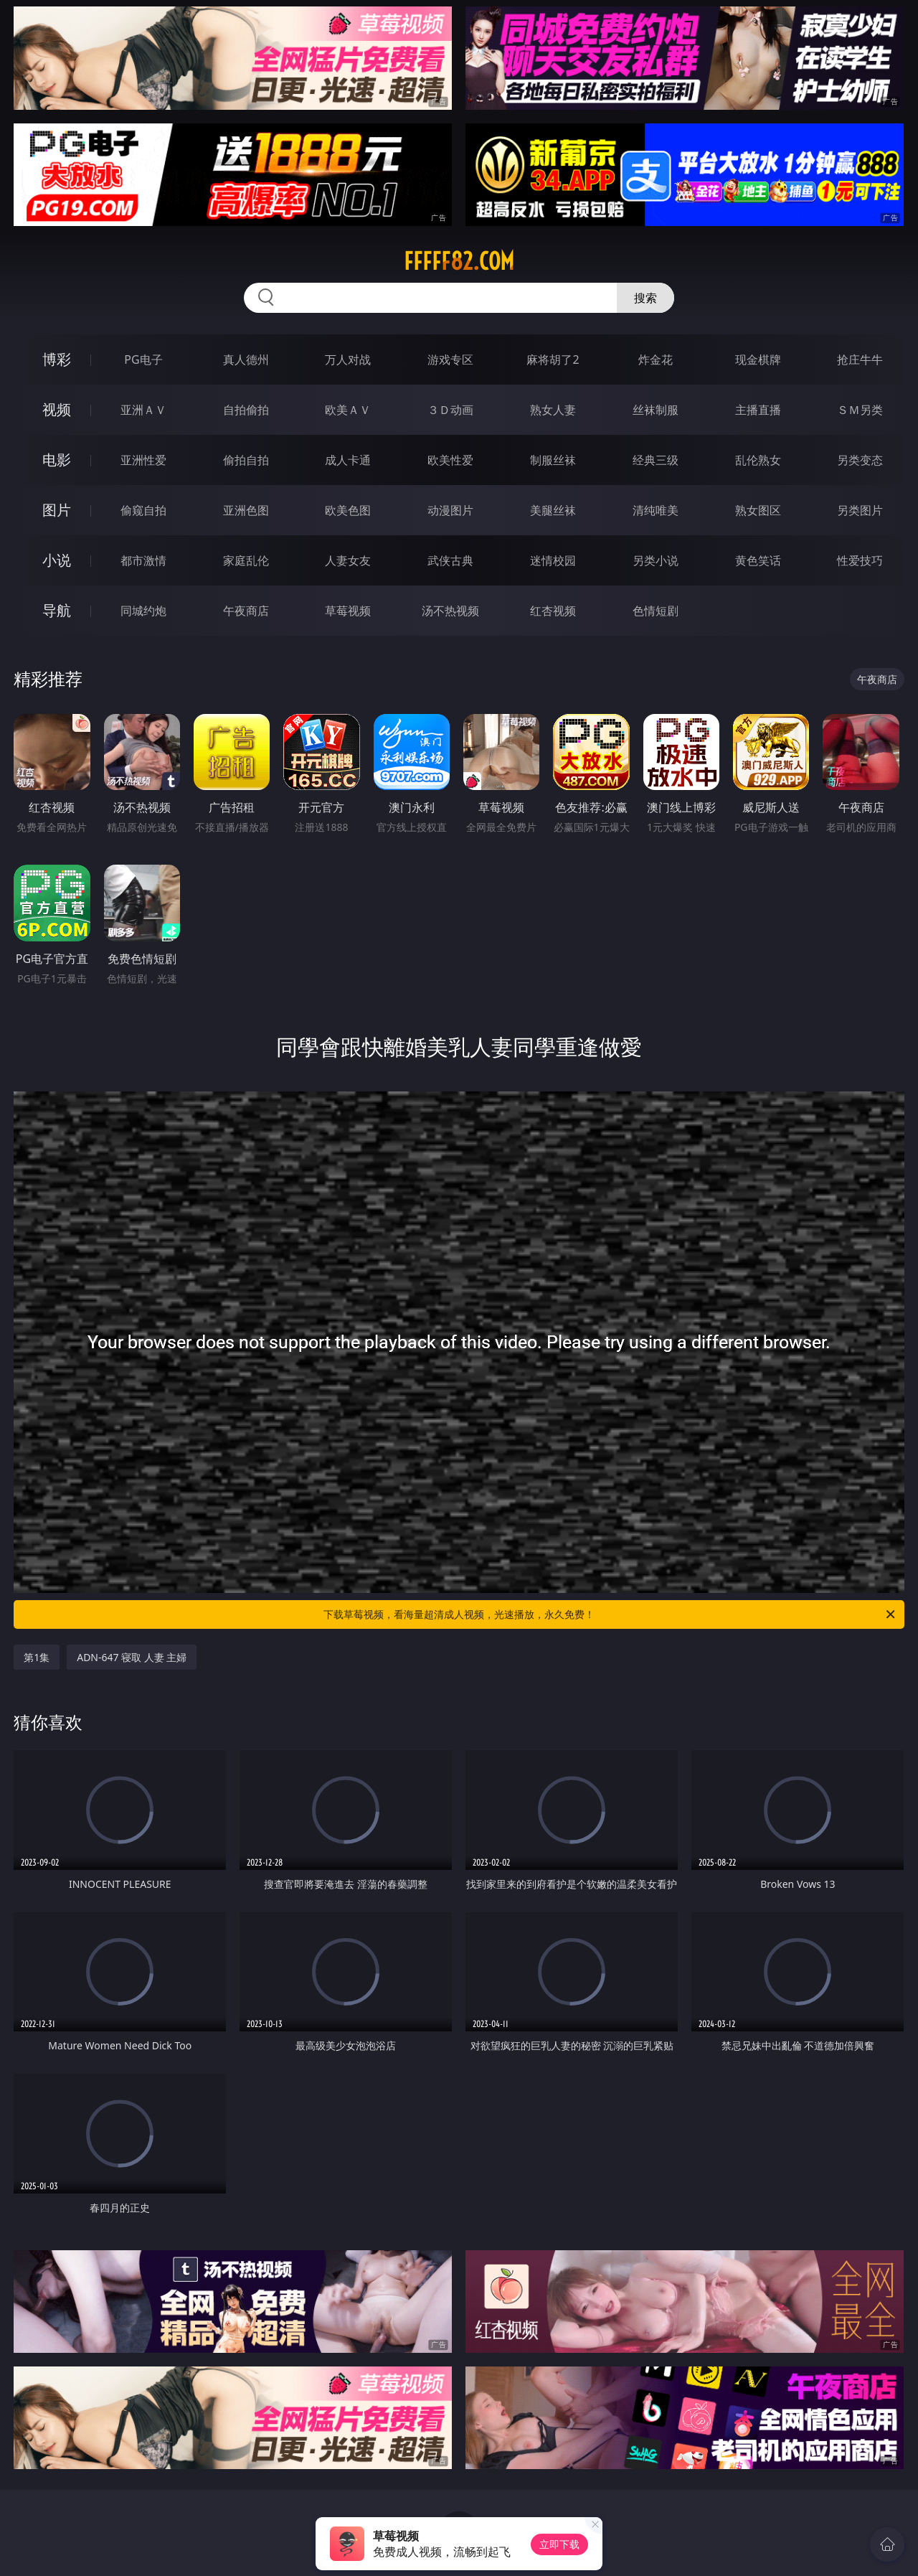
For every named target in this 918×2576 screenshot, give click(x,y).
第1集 (36, 1657)
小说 (56, 560)
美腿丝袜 (553, 510)
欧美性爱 (450, 460)
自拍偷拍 (246, 410)
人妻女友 (348, 560)
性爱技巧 (860, 560)
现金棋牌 (758, 359)
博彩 (56, 359)
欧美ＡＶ (348, 410)
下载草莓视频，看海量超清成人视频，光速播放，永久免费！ (610, 1614)
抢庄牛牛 (860, 359)
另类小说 (655, 560)
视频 (56, 409)
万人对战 (348, 359)
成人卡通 (348, 460)
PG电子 (143, 359)
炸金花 (655, 359)
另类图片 (860, 510)
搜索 (645, 298)
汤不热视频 (450, 611)
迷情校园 (553, 560)
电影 (56, 459)
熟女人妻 (553, 410)
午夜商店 (246, 611)
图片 (56, 510)
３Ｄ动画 (450, 410)
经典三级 (655, 460)
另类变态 (860, 460)
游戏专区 (450, 359)
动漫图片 (450, 510)
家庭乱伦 (246, 560)
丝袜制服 (655, 410)
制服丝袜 (553, 460)
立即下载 (559, 2544)
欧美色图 (348, 510)
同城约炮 (143, 611)
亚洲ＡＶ (143, 410)
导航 (56, 610)
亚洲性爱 (143, 460)
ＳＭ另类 (860, 410)
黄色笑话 (758, 560)
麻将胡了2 (552, 359)
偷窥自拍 (143, 510)
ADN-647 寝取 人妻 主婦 (131, 1657)
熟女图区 (758, 510)
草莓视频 (348, 611)
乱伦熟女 (758, 460)
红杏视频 (553, 611)
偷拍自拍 (246, 460)
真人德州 (246, 359)
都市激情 (143, 560)
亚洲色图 (246, 510)
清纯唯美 (655, 510)
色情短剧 (655, 611)
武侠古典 (450, 560)
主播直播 (758, 410)
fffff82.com (459, 261)
